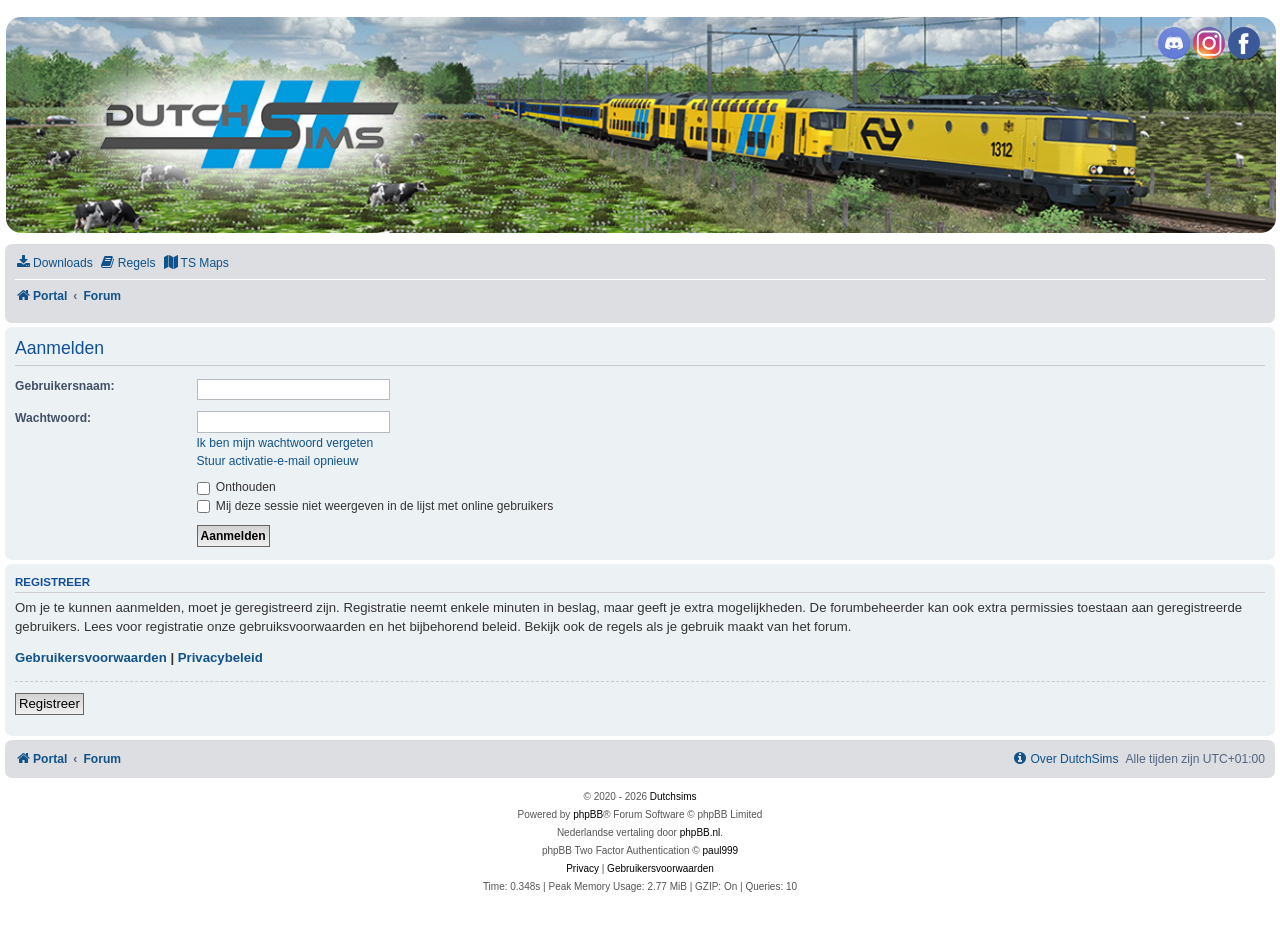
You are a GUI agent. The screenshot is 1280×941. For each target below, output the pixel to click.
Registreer (49, 703)
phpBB (588, 814)
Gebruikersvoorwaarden (91, 657)
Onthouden (236, 487)
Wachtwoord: (53, 418)
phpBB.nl (700, 832)
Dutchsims (673, 796)
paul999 (721, 850)
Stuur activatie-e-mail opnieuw (278, 461)
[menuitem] (54, 263)
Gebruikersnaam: (64, 386)
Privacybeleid (220, 657)
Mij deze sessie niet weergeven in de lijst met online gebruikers (375, 506)
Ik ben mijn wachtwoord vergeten (285, 443)
